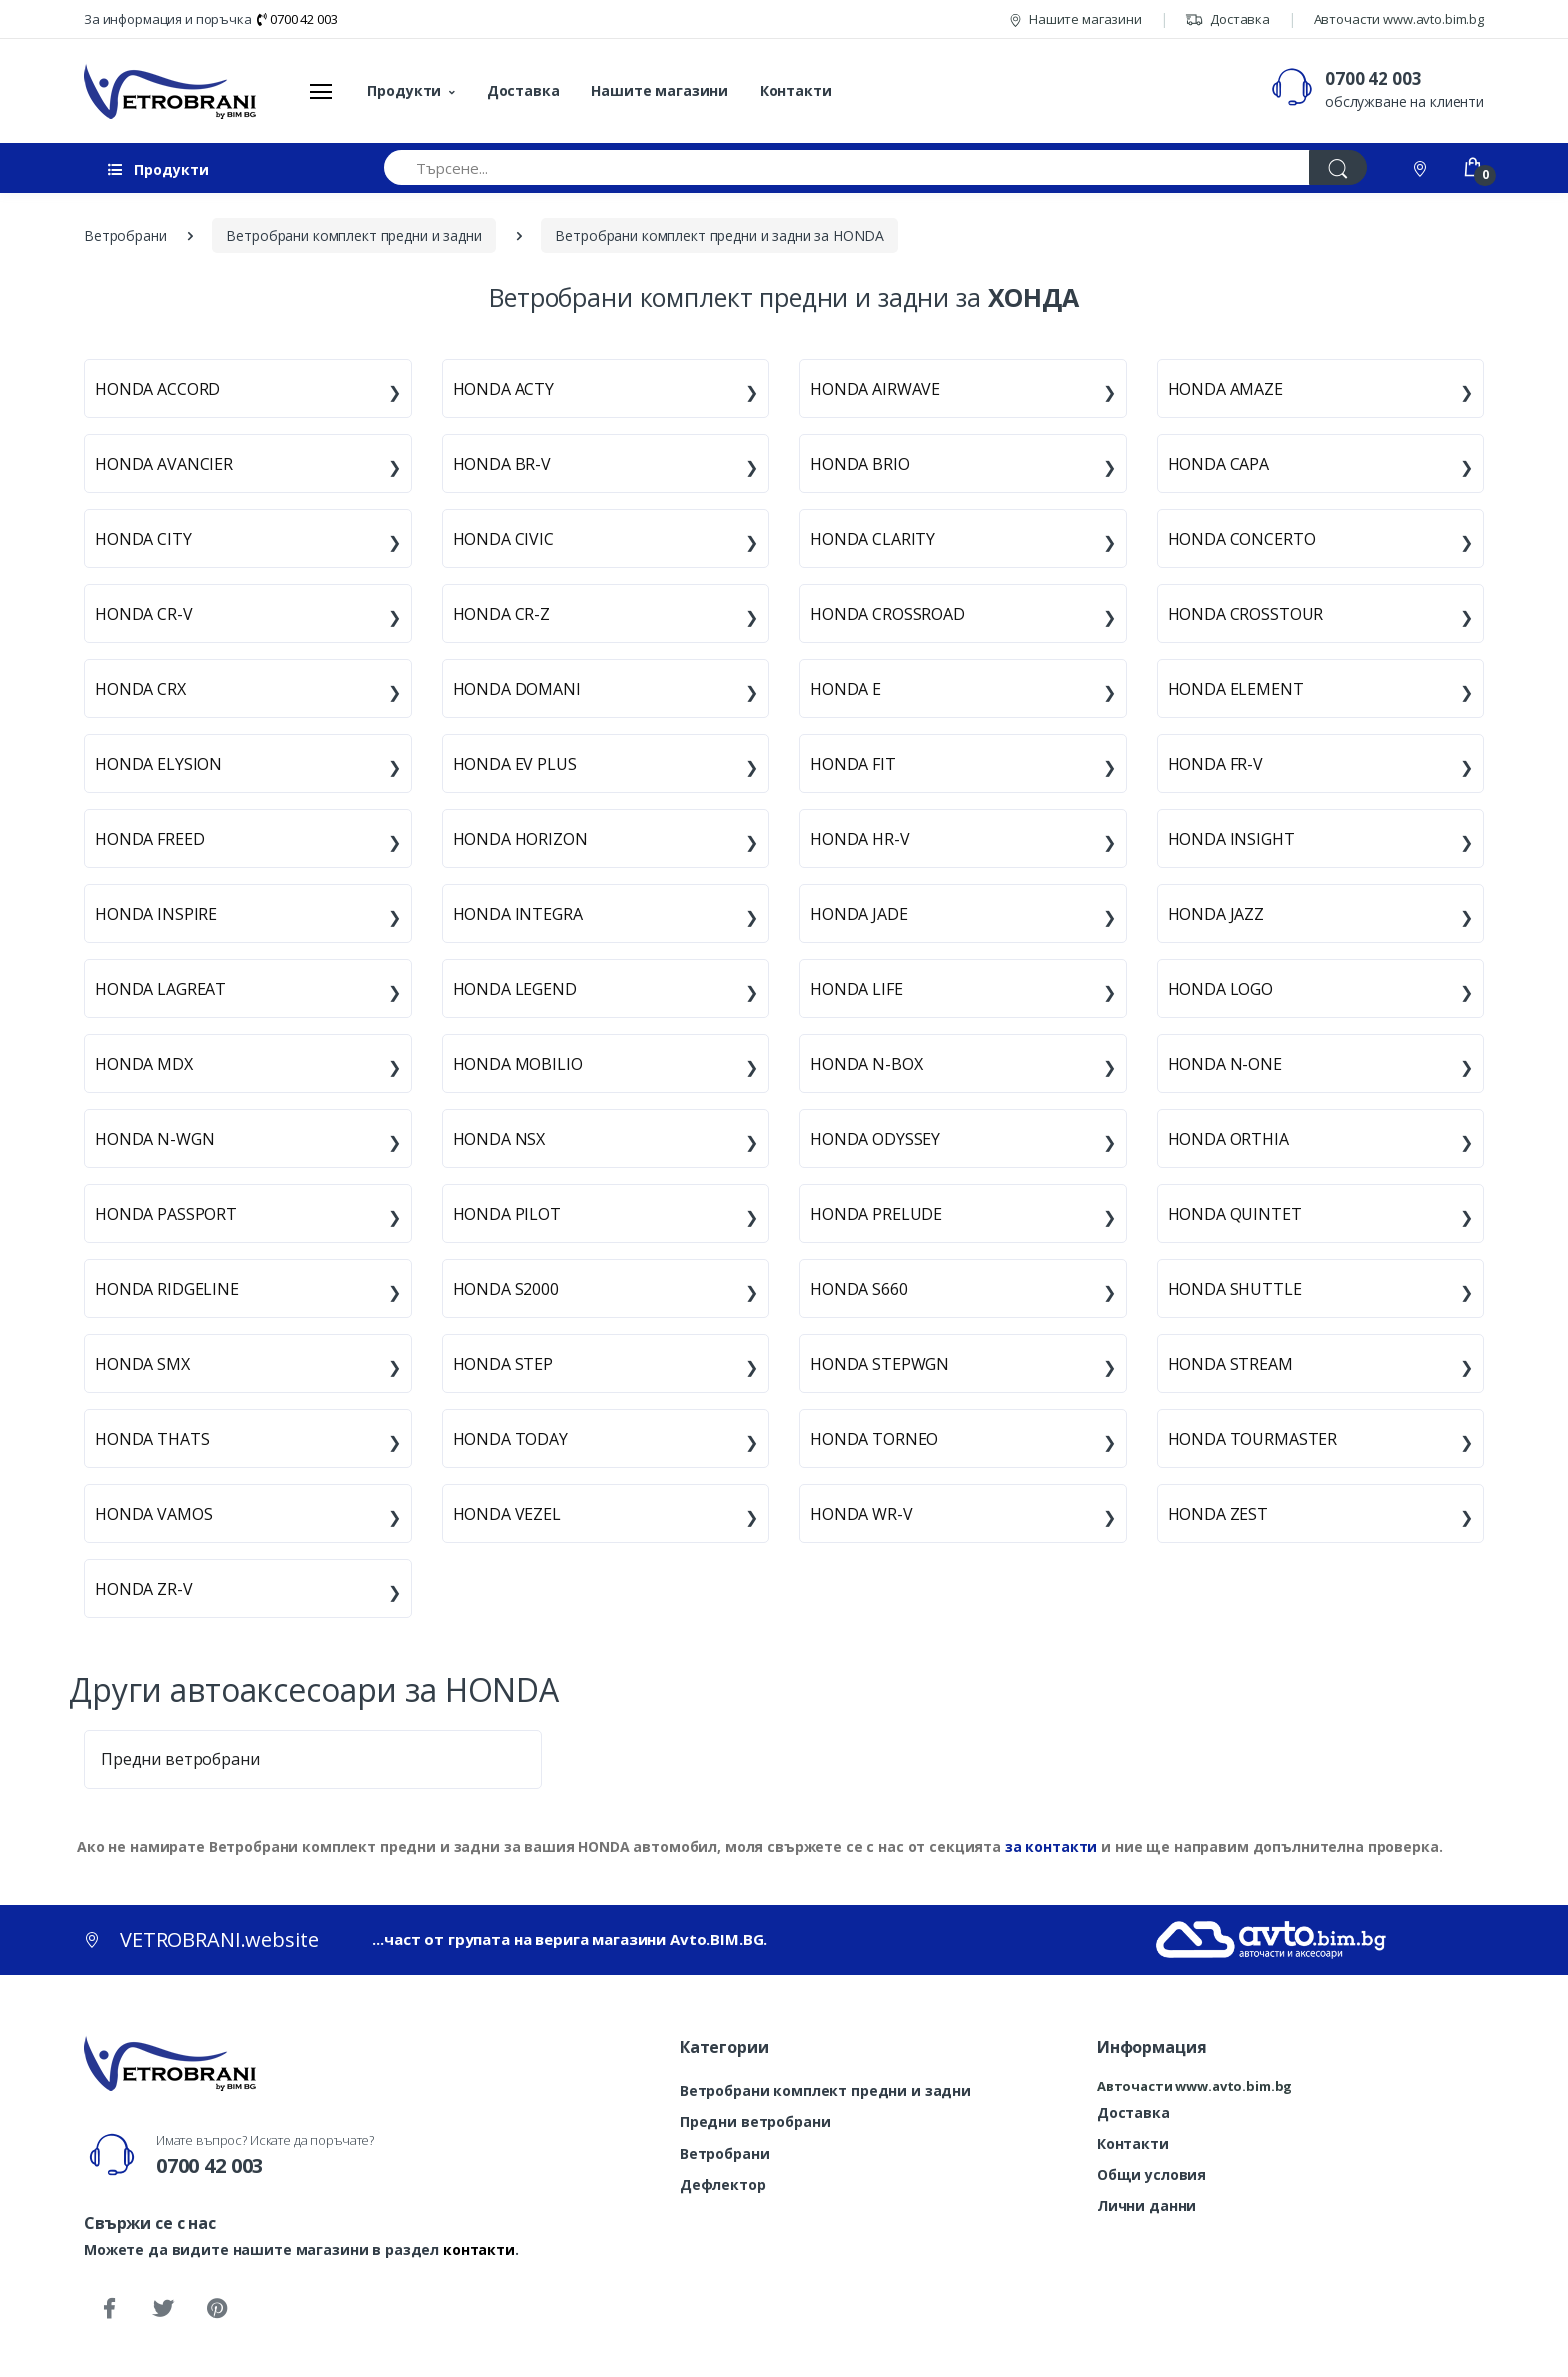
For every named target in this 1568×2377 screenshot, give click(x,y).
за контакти (1051, 1846)
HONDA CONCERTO (1242, 539)
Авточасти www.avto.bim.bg (1399, 19)
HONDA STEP (503, 1364)
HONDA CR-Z (502, 614)
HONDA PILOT (507, 1214)
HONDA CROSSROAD (887, 614)
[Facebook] (109, 2309)
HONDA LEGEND (515, 989)
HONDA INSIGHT (1231, 839)
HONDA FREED (149, 839)
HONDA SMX (142, 1364)
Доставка (1227, 19)
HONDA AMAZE (1225, 389)
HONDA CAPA (1219, 464)
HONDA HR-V (860, 839)
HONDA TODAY (510, 1439)
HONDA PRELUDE (876, 1214)
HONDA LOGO (1221, 989)
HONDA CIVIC (503, 539)
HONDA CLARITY (872, 539)
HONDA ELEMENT (1236, 689)
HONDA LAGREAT (160, 989)
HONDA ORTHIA (1228, 1139)
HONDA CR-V (144, 614)
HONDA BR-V (502, 464)
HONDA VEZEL (507, 1514)
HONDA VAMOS (153, 1514)
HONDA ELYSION (158, 764)
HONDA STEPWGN (879, 1364)
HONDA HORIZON (520, 839)
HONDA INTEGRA (518, 914)
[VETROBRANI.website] (170, 91)
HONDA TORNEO (874, 1439)
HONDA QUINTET (1235, 1214)
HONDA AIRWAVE (875, 389)
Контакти (796, 90)
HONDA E (845, 689)
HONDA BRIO (860, 464)
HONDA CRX (140, 689)
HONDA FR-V (1216, 764)
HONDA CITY (143, 539)
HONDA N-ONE (1225, 1064)
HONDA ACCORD (157, 389)
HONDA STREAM (1230, 1364)
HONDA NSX (499, 1139)
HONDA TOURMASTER (1253, 1439)
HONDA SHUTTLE (1235, 1289)
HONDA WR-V (861, 1514)
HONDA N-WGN (154, 1139)
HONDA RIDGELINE (167, 1289)
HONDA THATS (152, 1439)
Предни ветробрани (180, 1759)
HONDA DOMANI (517, 689)
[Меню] (321, 91)
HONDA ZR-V (144, 1589)
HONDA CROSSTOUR (1246, 614)
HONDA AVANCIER (164, 464)
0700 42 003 (297, 19)
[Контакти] (1422, 167)
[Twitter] (163, 2309)
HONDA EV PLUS (515, 764)
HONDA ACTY (504, 389)
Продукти (404, 90)
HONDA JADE (859, 914)
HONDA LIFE (856, 989)
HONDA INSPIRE (156, 914)
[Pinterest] (217, 2309)
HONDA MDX (144, 1064)
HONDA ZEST (1218, 1514)
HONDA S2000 (506, 1289)
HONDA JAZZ (1216, 914)
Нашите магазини (1075, 19)
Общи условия (1151, 2174)
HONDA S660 (859, 1289)
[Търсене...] (847, 167)
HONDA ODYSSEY (875, 1139)
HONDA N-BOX (866, 1064)
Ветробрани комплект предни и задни (825, 2090)
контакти (479, 2249)
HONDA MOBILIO (518, 1064)
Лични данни (1146, 2205)
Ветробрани (725, 2153)
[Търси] (1338, 167)
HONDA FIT (853, 764)
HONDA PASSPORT (166, 1214)
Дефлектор (723, 2184)
